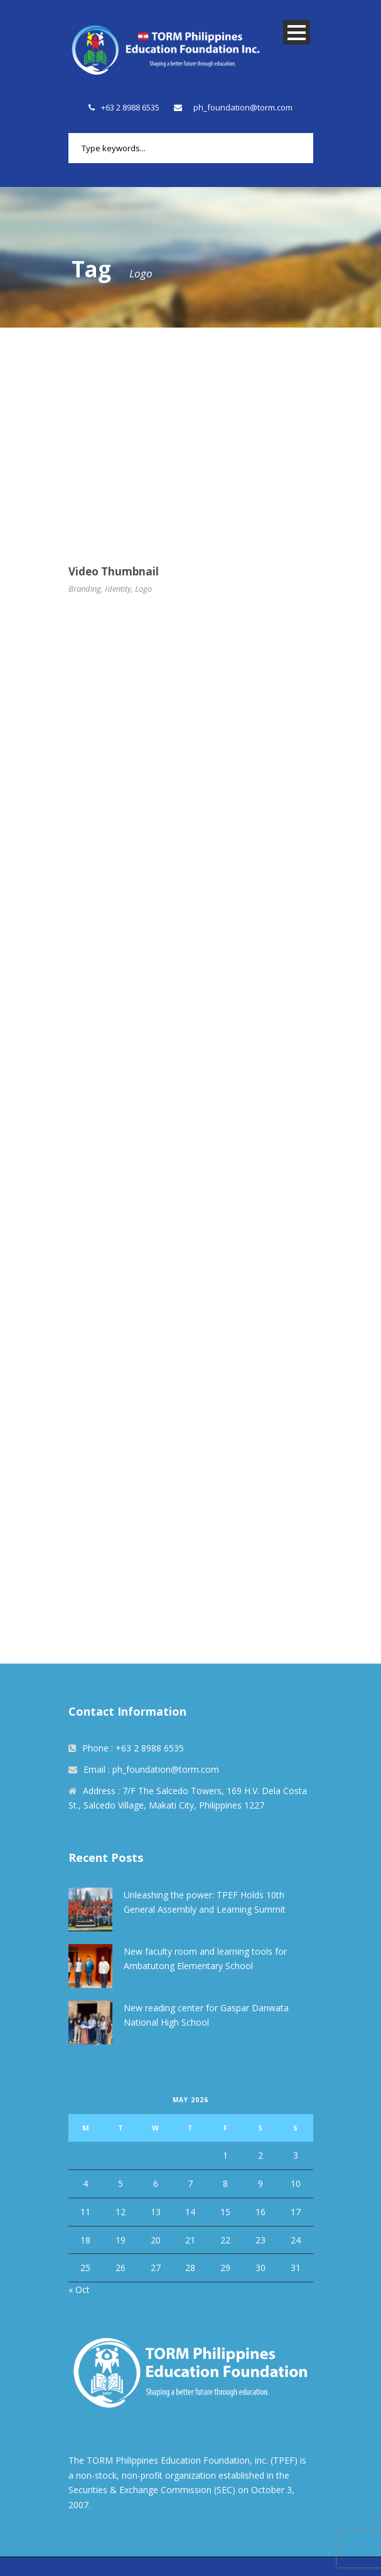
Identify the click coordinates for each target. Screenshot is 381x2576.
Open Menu (296, 32)
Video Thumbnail (113, 571)
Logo (143, 588)
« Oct (79, 2289)
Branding (84, 588)
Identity (118, 588)
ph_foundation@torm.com (242, 107)
